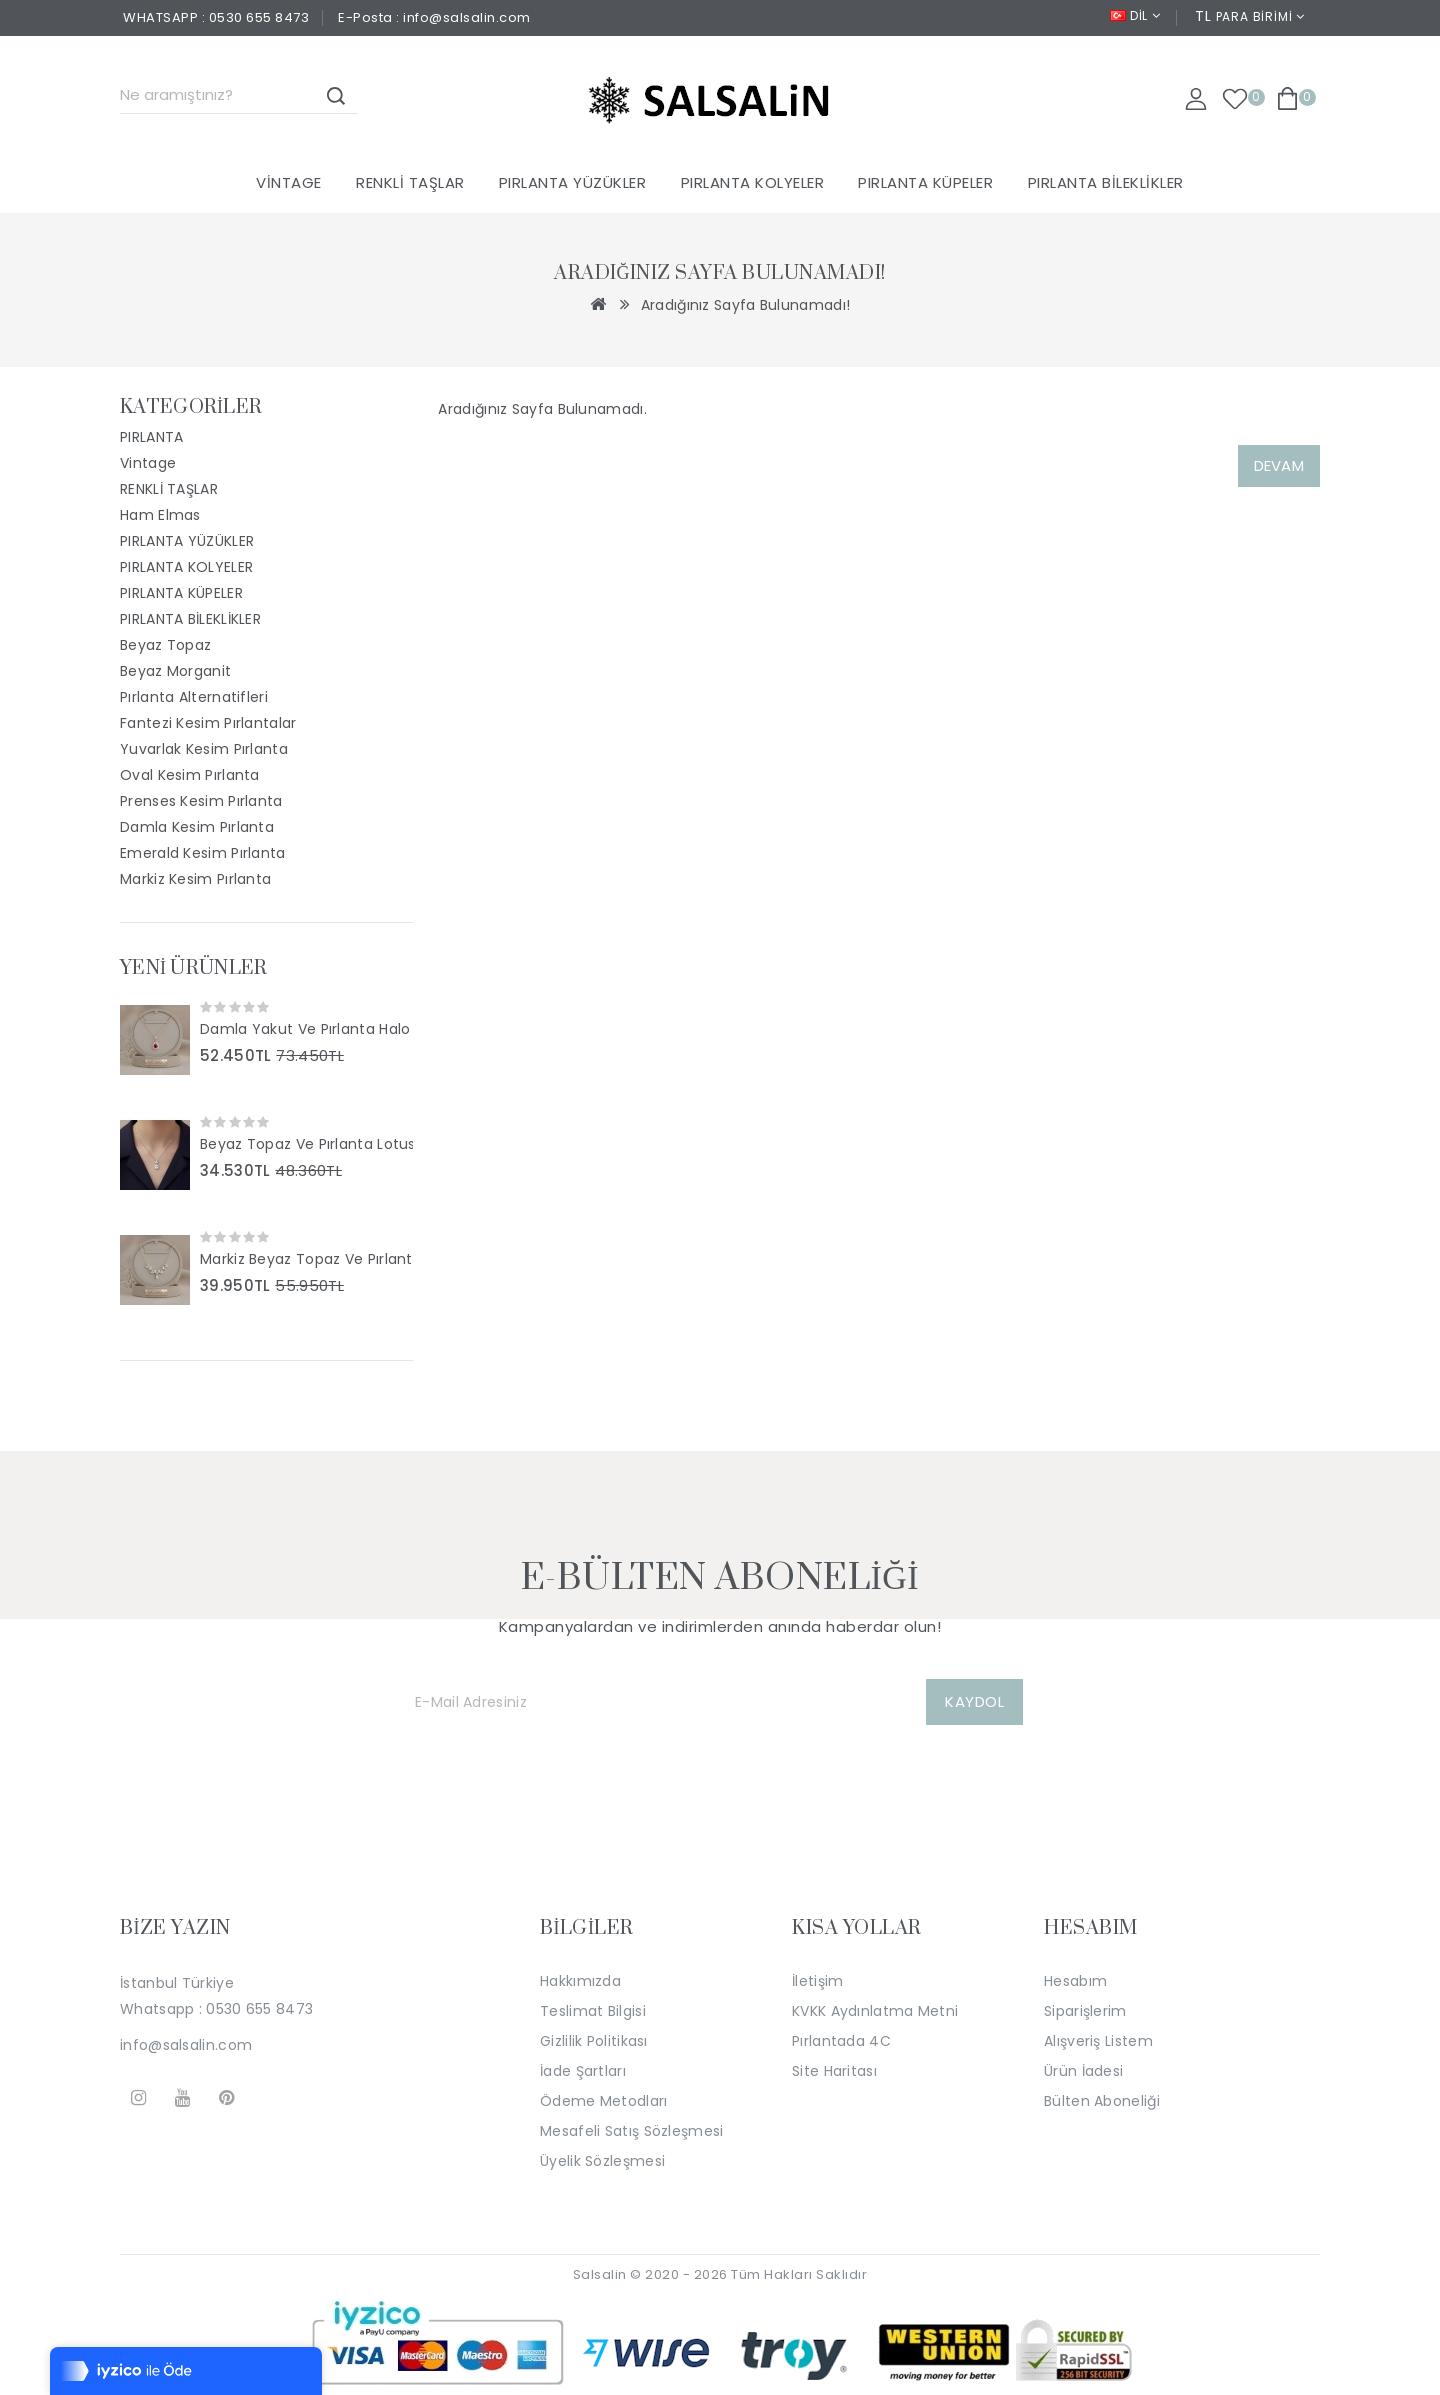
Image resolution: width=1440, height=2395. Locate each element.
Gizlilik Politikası (594, 2041)
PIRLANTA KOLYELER (753, 182)
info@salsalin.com (186, 2045)
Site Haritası (834, 2071)
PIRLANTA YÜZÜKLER (573, 182)
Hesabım (1075, 1981)
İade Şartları (583, 2071)
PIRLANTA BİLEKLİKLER (1106, 182)
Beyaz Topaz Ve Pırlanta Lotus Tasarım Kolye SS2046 (306, 1144)
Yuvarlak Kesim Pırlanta (204, 749)
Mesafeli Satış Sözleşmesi (632, 2131)
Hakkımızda (580, 1981)
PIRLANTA (151, 437)
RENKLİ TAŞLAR (410, 182)
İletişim (817, 1981)
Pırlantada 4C (841, 2041)
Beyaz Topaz (165, 645)
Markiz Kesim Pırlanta (195, 879)
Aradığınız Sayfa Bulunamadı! (745, 305)
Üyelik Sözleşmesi (602, 2161)
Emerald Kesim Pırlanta (203, 853)
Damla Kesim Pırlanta (197, 827)
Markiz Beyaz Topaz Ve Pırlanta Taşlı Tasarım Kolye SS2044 (306, 1259)
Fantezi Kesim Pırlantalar (208, 723)
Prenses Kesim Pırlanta (201, 801)
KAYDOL (974, 1701)
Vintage (289, 182)
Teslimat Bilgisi (593, 2011)
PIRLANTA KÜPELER (925, 182)
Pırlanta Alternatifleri (194, 697)
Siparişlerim (1085, 2011)
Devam (1279, 465)
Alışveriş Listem (1098, 2041)
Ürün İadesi (1083, 2071)
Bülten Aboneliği (1102, 2101)
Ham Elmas (160, 515)
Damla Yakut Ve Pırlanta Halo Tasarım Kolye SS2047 (306, 1029)
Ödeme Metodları (604, 2101)
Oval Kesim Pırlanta (190, 775)
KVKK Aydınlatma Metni (875, 2011)
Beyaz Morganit (175, 671)
